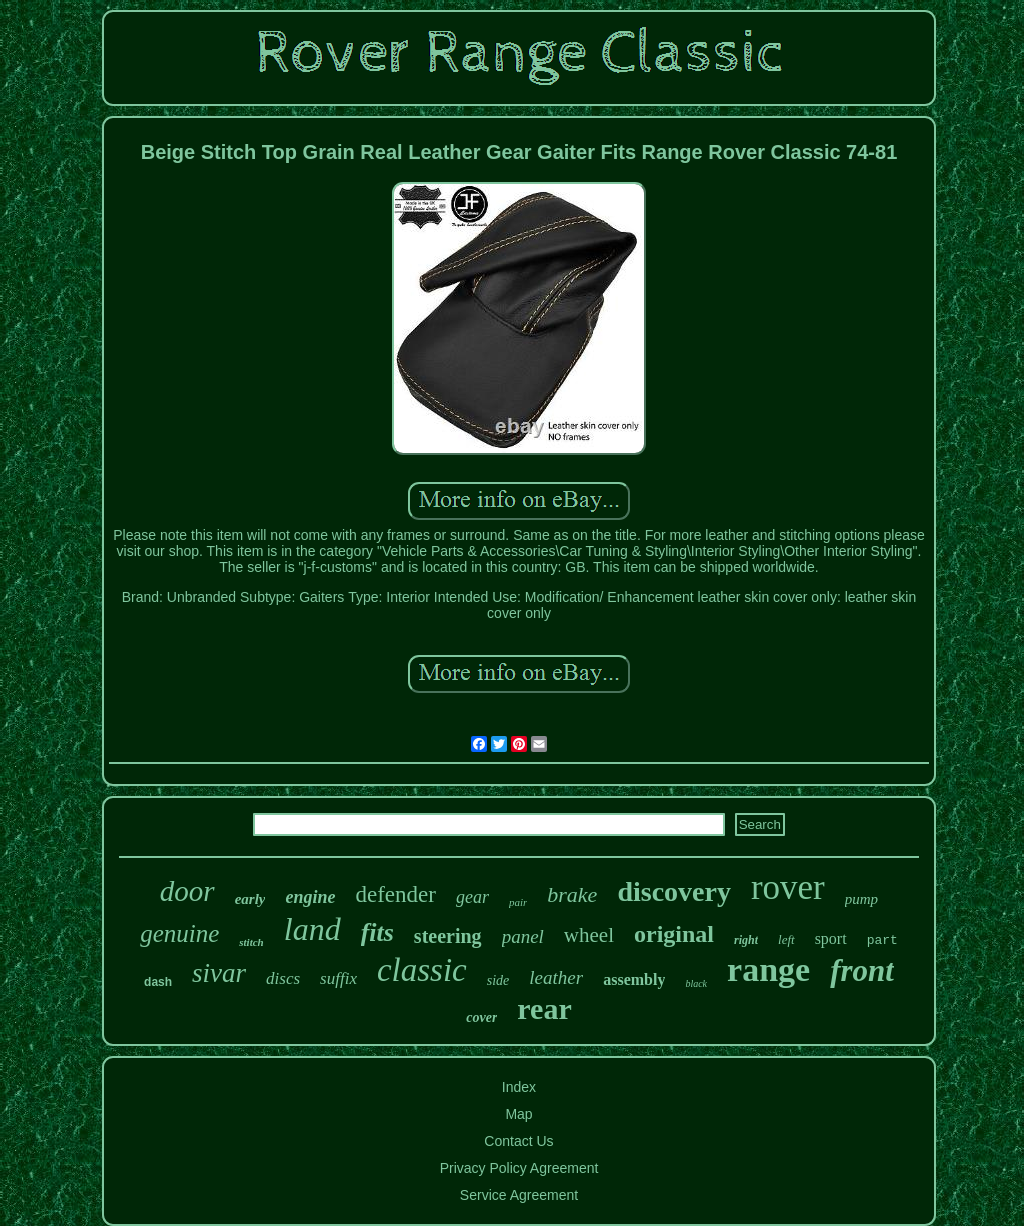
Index (519, 1087)
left (786, 939)
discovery (674, 891)
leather (556, 977)
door (187, 891)
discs (283, 978)
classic (422, 970)
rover (788, 887)
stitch (251, 942)
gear (472, 897)
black (696, 983)
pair (518, 902)
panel (523, 936)
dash (158, 982)
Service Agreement (519, 1195)
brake (572, 894)
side (498, 980)
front (862, 970)
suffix (338, 978)
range (768, 969)
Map (518, 1114)
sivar (219, 973)
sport (831, 938)
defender (396, 894)
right (746, 940)
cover (481, 1017)
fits (377, 932)
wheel (589, 935)
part (882, 940)
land (312, 929)
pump (861, 899)
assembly (634, 979)
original (674, 934)
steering (448, 936)
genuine (179, 933)
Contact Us (518, 1141)
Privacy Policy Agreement (519, 1168)
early (250, 899)
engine (310, 897)
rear (544, 1008)
